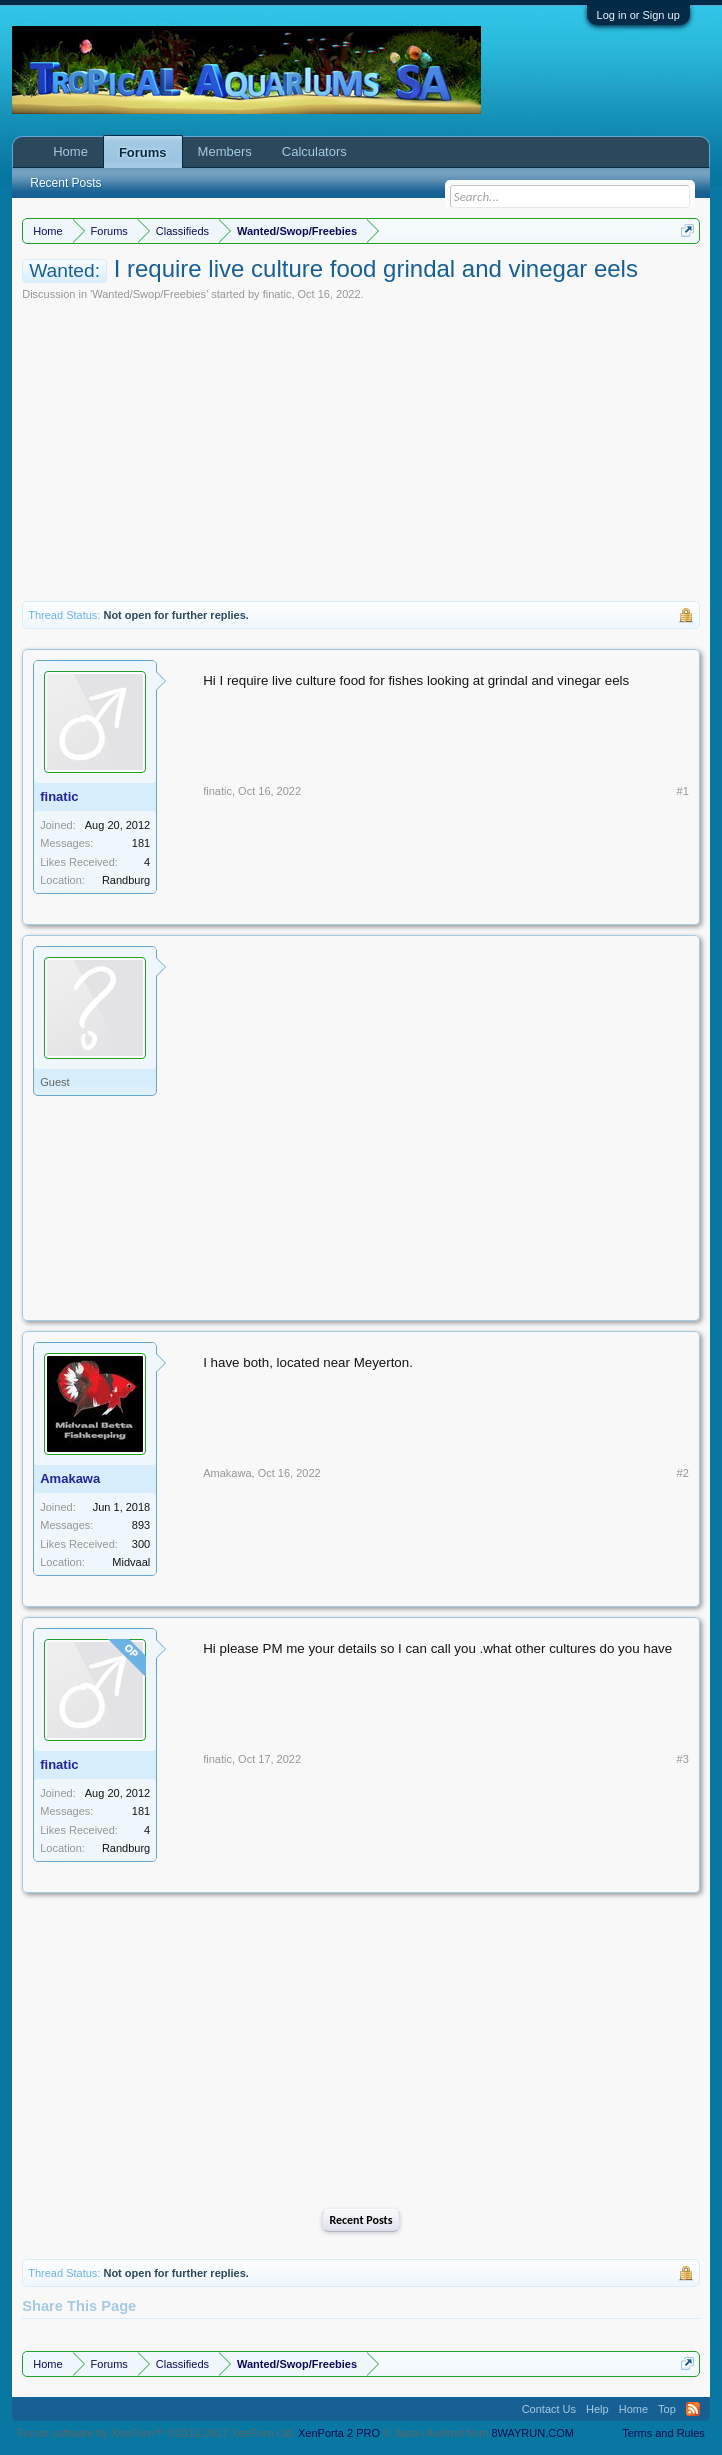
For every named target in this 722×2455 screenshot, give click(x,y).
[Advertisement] (361, 451)
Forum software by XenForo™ (156, 2433)
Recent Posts (360, 2220)
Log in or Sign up (638, 15)
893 (141, 1525)
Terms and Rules (663, 2433)
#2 (683, 1473)
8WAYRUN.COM (532, 2433)
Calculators (314, 151)
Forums (143, 152)
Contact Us (549, 2409)
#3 (683, 1759)
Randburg (126, 880)
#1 (683, 791)
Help (597, 2409)
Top (667, 2409)
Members (225, 151)
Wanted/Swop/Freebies (149, 294)
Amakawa (70, 1478)
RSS (693, 2409)
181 (141, 843)
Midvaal (131, 1562)
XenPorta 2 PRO (339, 2433)
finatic (277, 294)
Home (70, 151)
